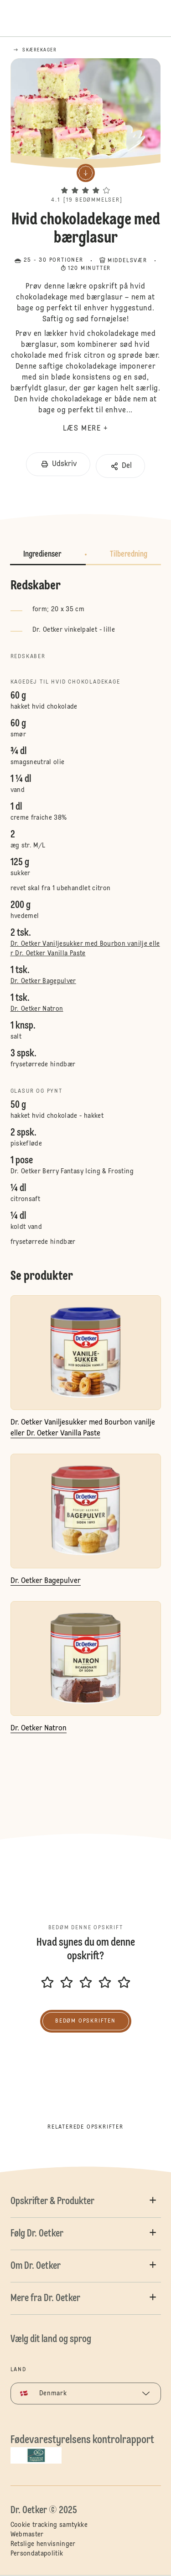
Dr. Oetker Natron (36, 1009)
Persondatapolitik (36, 2554)
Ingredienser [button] (42, 554)
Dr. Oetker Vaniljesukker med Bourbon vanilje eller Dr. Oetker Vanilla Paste (85, 949)
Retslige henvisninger (43, 2544)
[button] (85, 181)
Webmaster (27, 2534)
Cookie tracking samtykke (49, 2525)
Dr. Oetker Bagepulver (43, 981)
